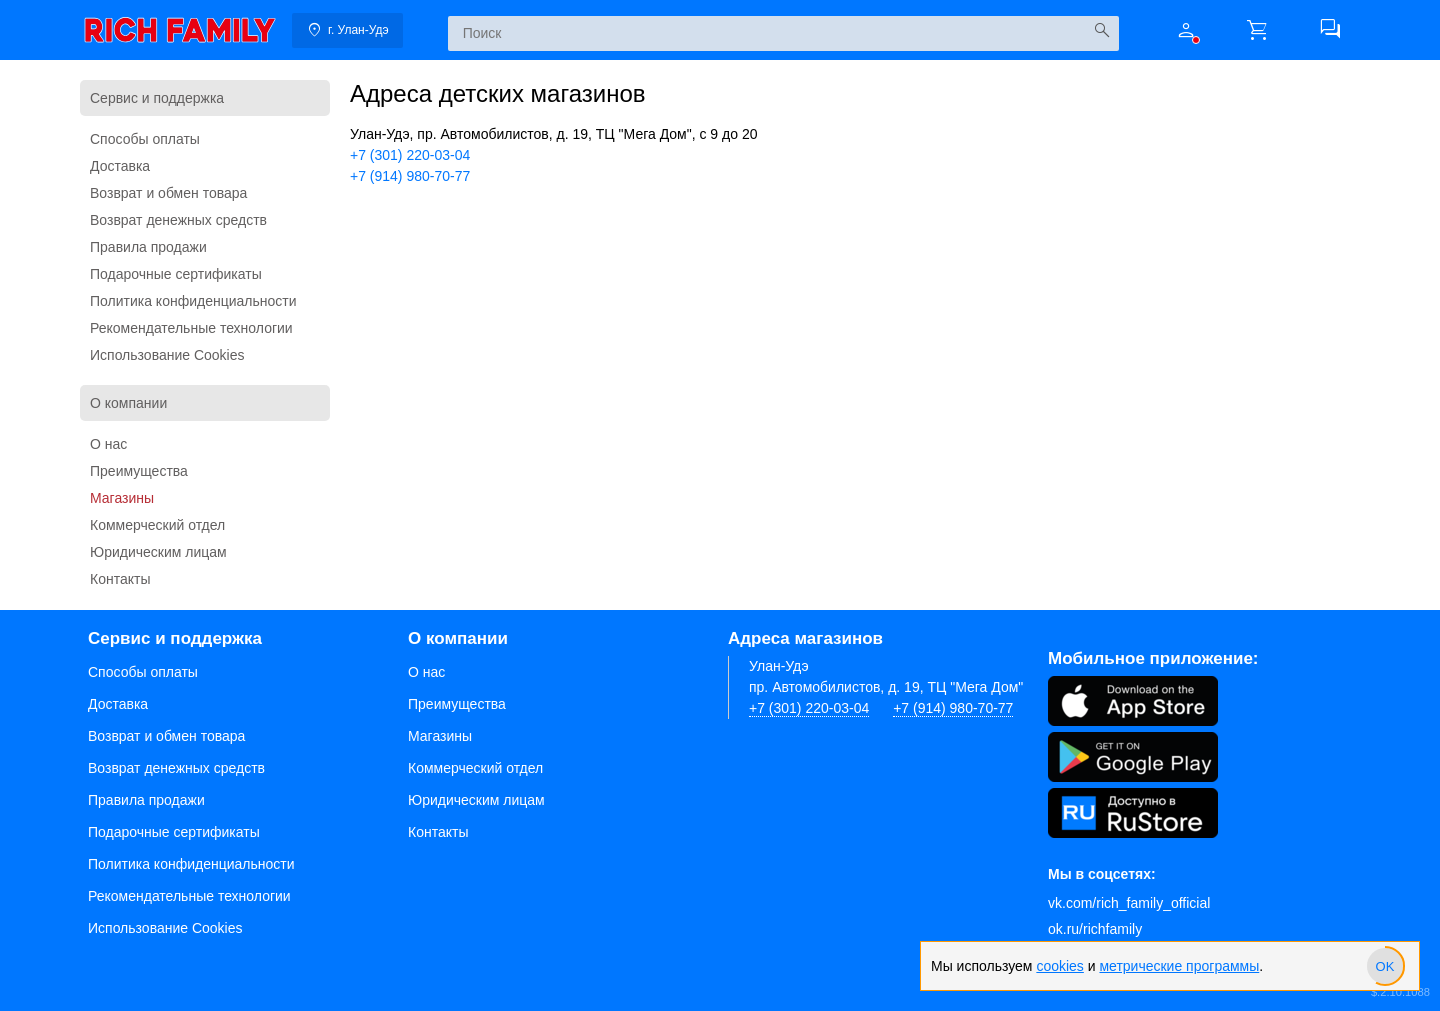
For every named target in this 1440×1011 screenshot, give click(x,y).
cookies (1059, 966)
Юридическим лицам (158, 552)
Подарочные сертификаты (176, 274)
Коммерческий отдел (157, 525)
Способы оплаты (145, 139)
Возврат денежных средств (178, 220)
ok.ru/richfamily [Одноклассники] (1095, 929)
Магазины (122, 498)
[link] (180, 30)
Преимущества (139, 471)
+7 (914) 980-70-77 (410, 176)
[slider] (1385, 966)
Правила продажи (148, 247)
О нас (108, 444)
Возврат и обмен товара (168, 193)
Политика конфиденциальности (193, 301)
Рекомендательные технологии (191, 328)
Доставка (120, 166)
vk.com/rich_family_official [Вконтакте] (1129, 903)
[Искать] (1101, 30)
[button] (1186, 30)
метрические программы (1179, 966)
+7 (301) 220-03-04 (410, 155)
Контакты (120, 579)
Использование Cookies (167, 355)
